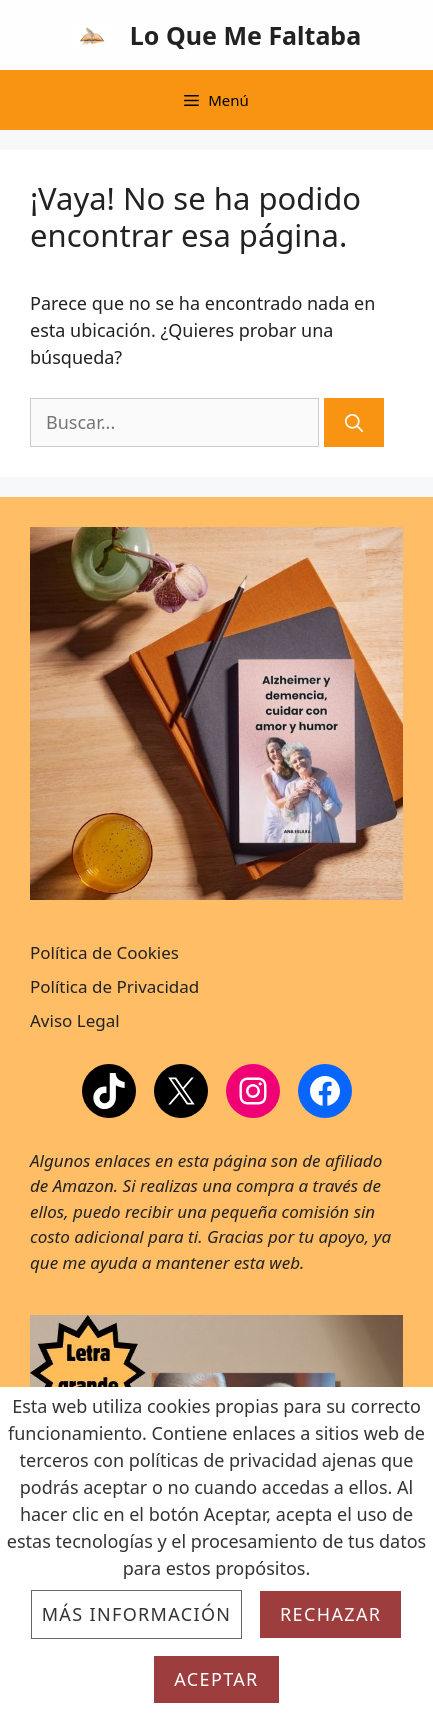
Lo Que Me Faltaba (245, 35)
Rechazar (330, 1614)
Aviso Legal (75, 1020)
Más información (137, 1614)
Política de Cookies (104, 952)
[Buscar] (354, 422)
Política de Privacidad (114, 986)
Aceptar (216, 1679)
